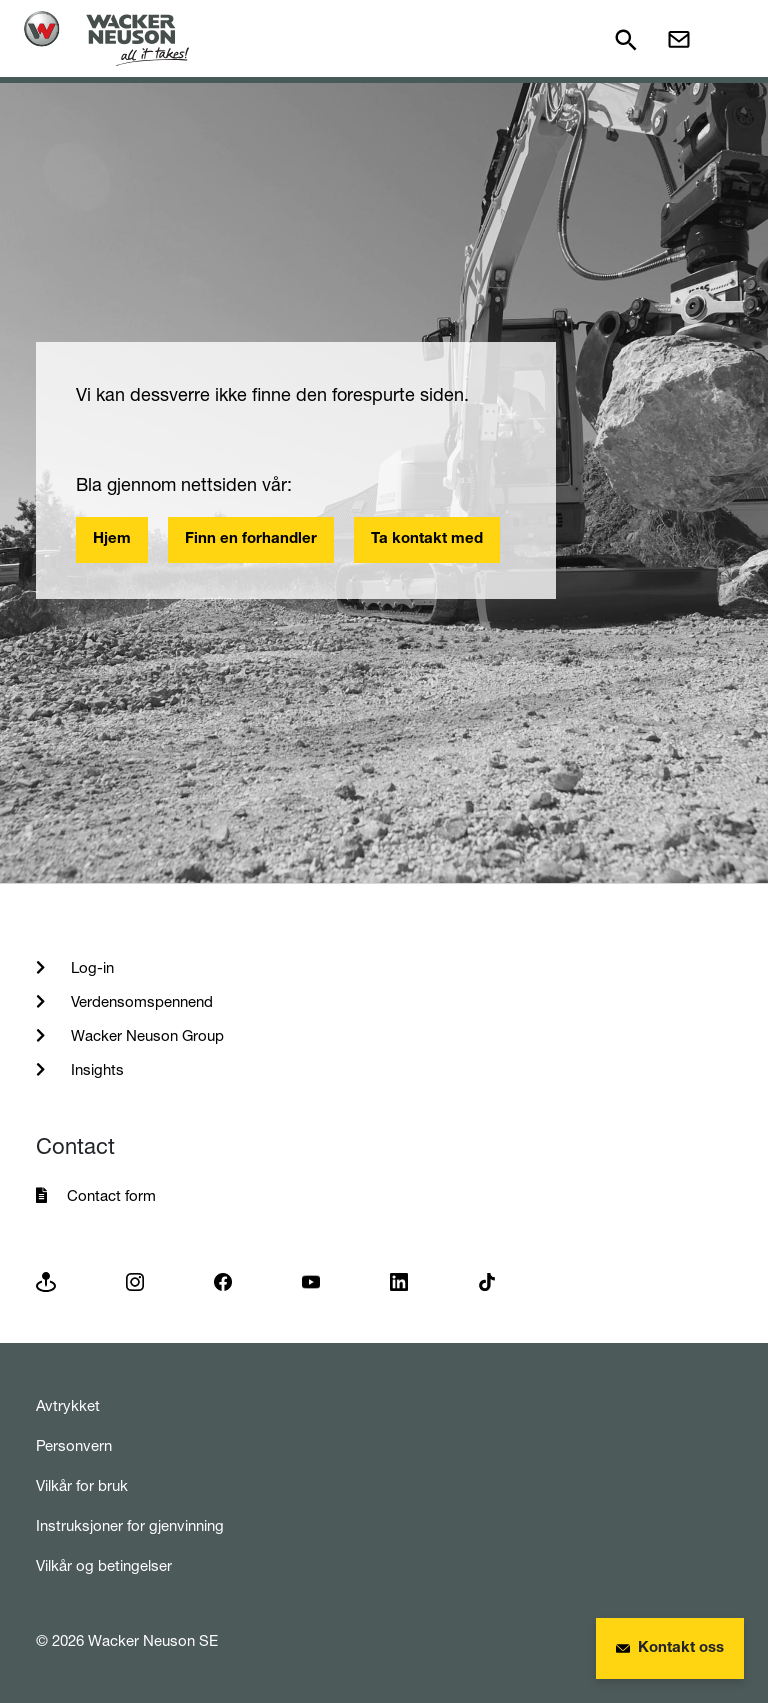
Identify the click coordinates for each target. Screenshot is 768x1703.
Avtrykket (68, 1405)
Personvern (74, 1445)
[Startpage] (106, 38)
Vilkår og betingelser (104, 1565)
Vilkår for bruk (82, 1485)
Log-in (90, 967)
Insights (95, 1069)
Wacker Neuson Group (145, 1035)
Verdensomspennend (140, 1001)
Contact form (111, 1195)
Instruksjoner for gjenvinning (130, 1525)
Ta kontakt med (427, 539)
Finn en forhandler (251, 539)
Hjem (112, 539)
